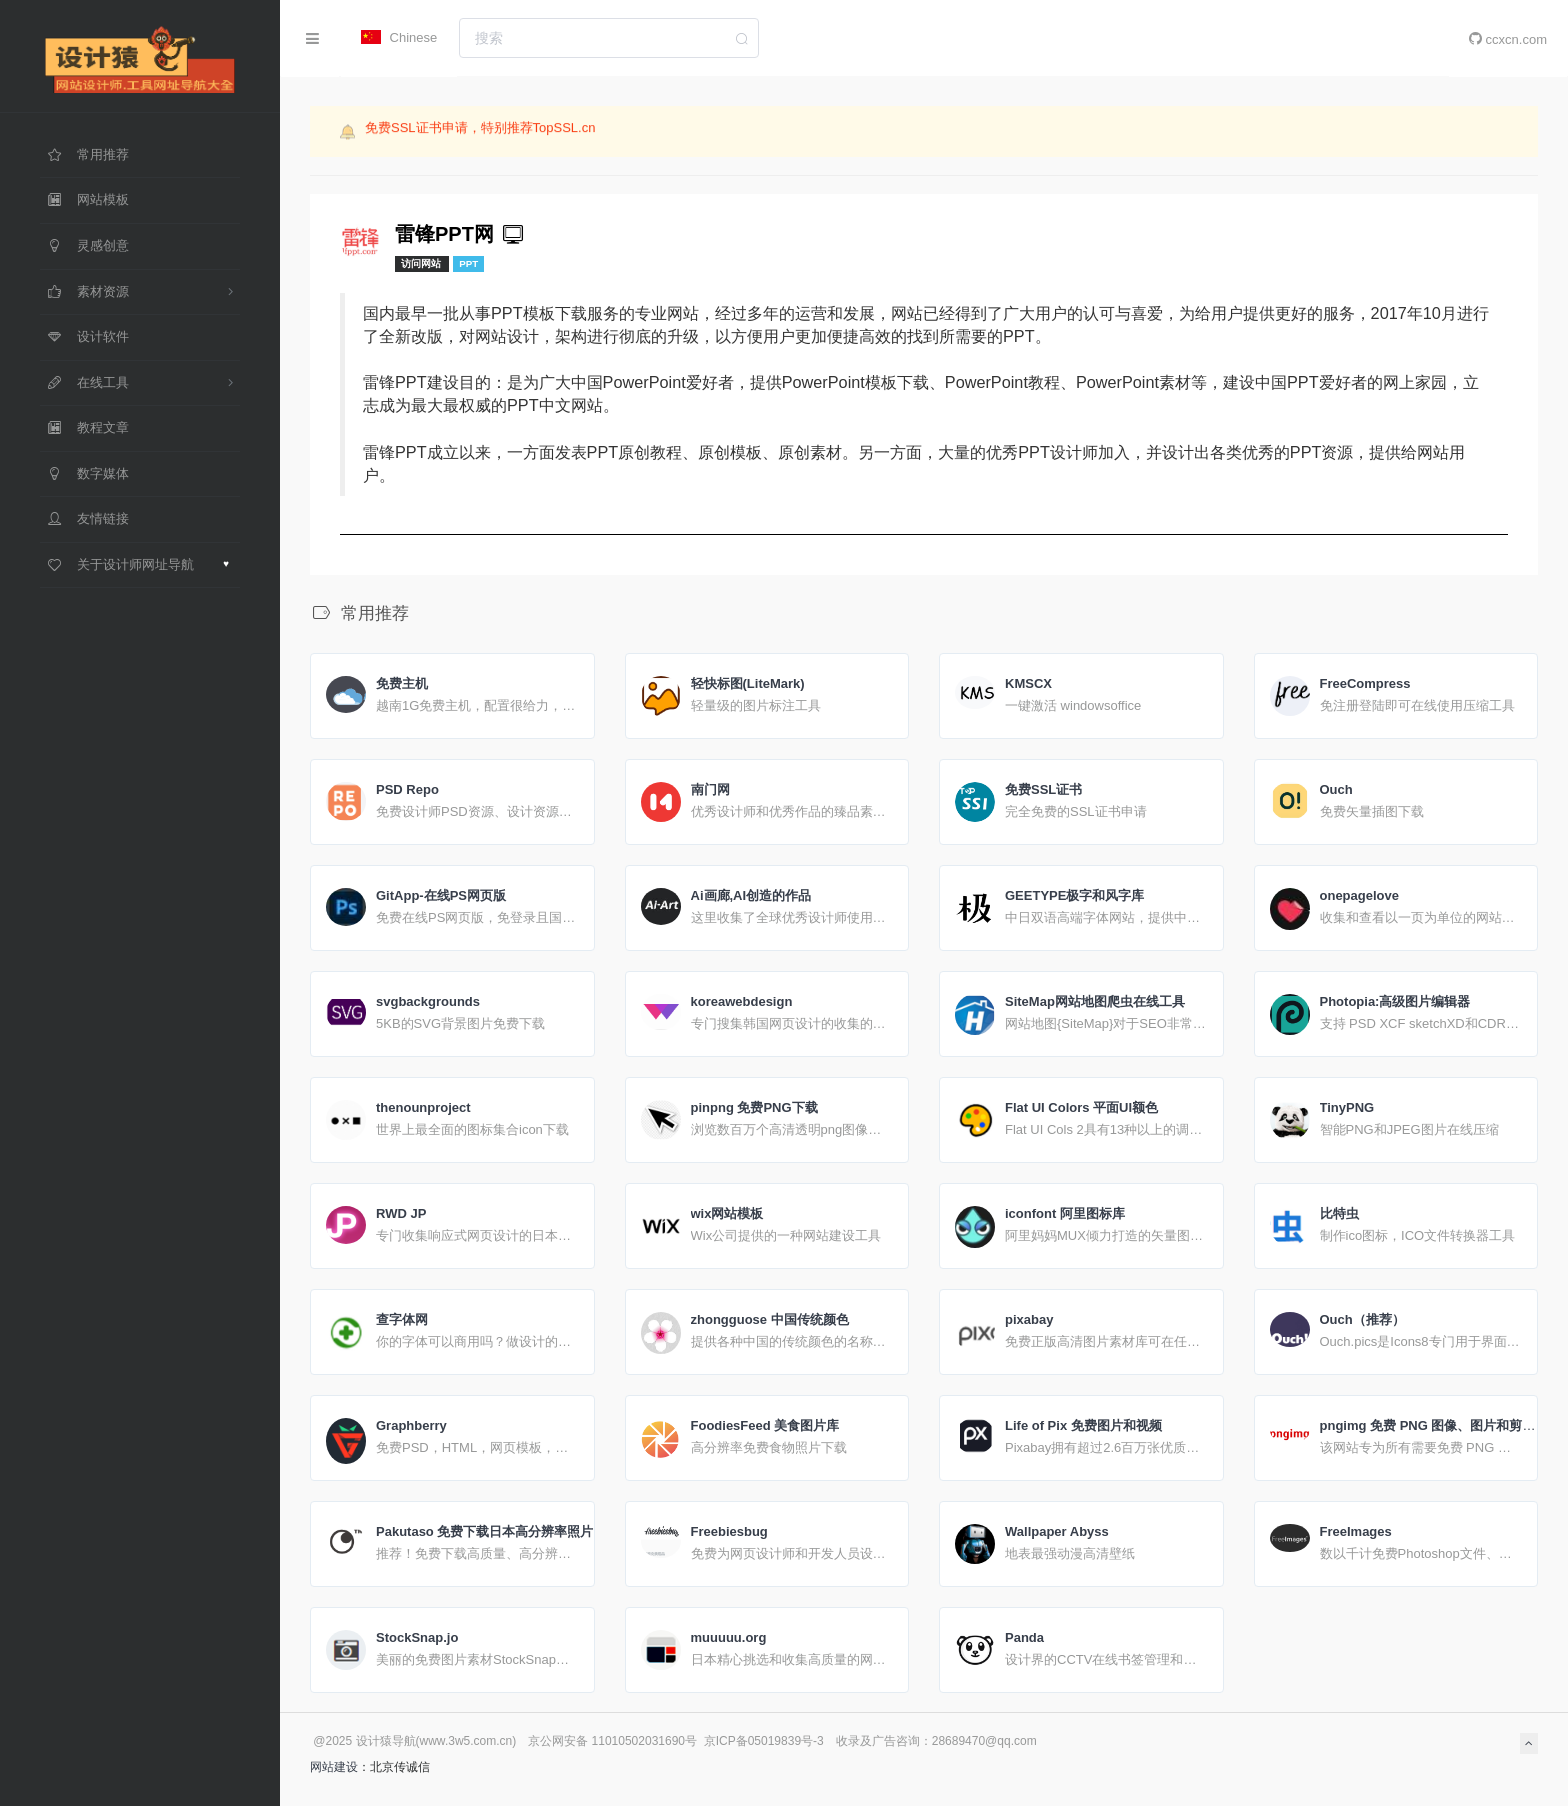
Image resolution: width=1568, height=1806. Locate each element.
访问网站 (422, 263)
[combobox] (609, 38)
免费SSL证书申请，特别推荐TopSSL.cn (480, 129)
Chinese (399, 37)
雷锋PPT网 (461, 234)
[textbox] (609, 38)
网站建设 (334, 1767)
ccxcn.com (1508, 39)
